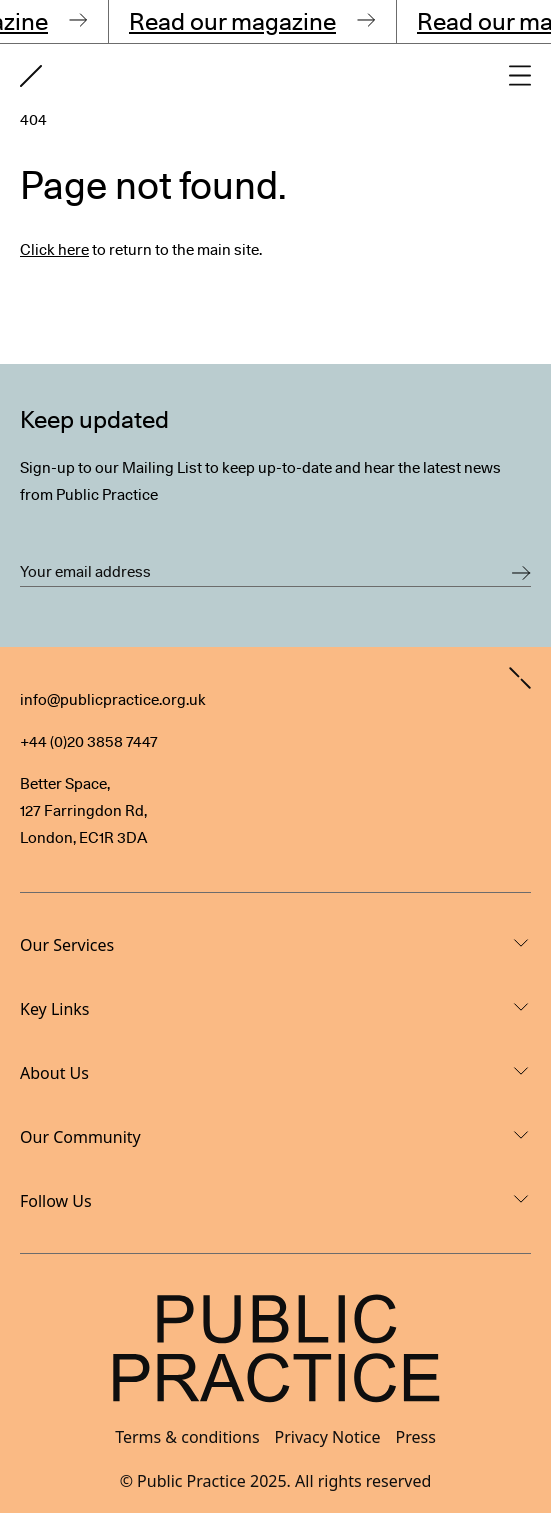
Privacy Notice (328, 1437)
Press (416, 1437)
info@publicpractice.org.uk (113, 700)
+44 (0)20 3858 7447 (89, 742)
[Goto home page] (31, 76)
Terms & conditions (187, 1437)
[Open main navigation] (520, 75)
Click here (54, 250)
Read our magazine (235, 21)
